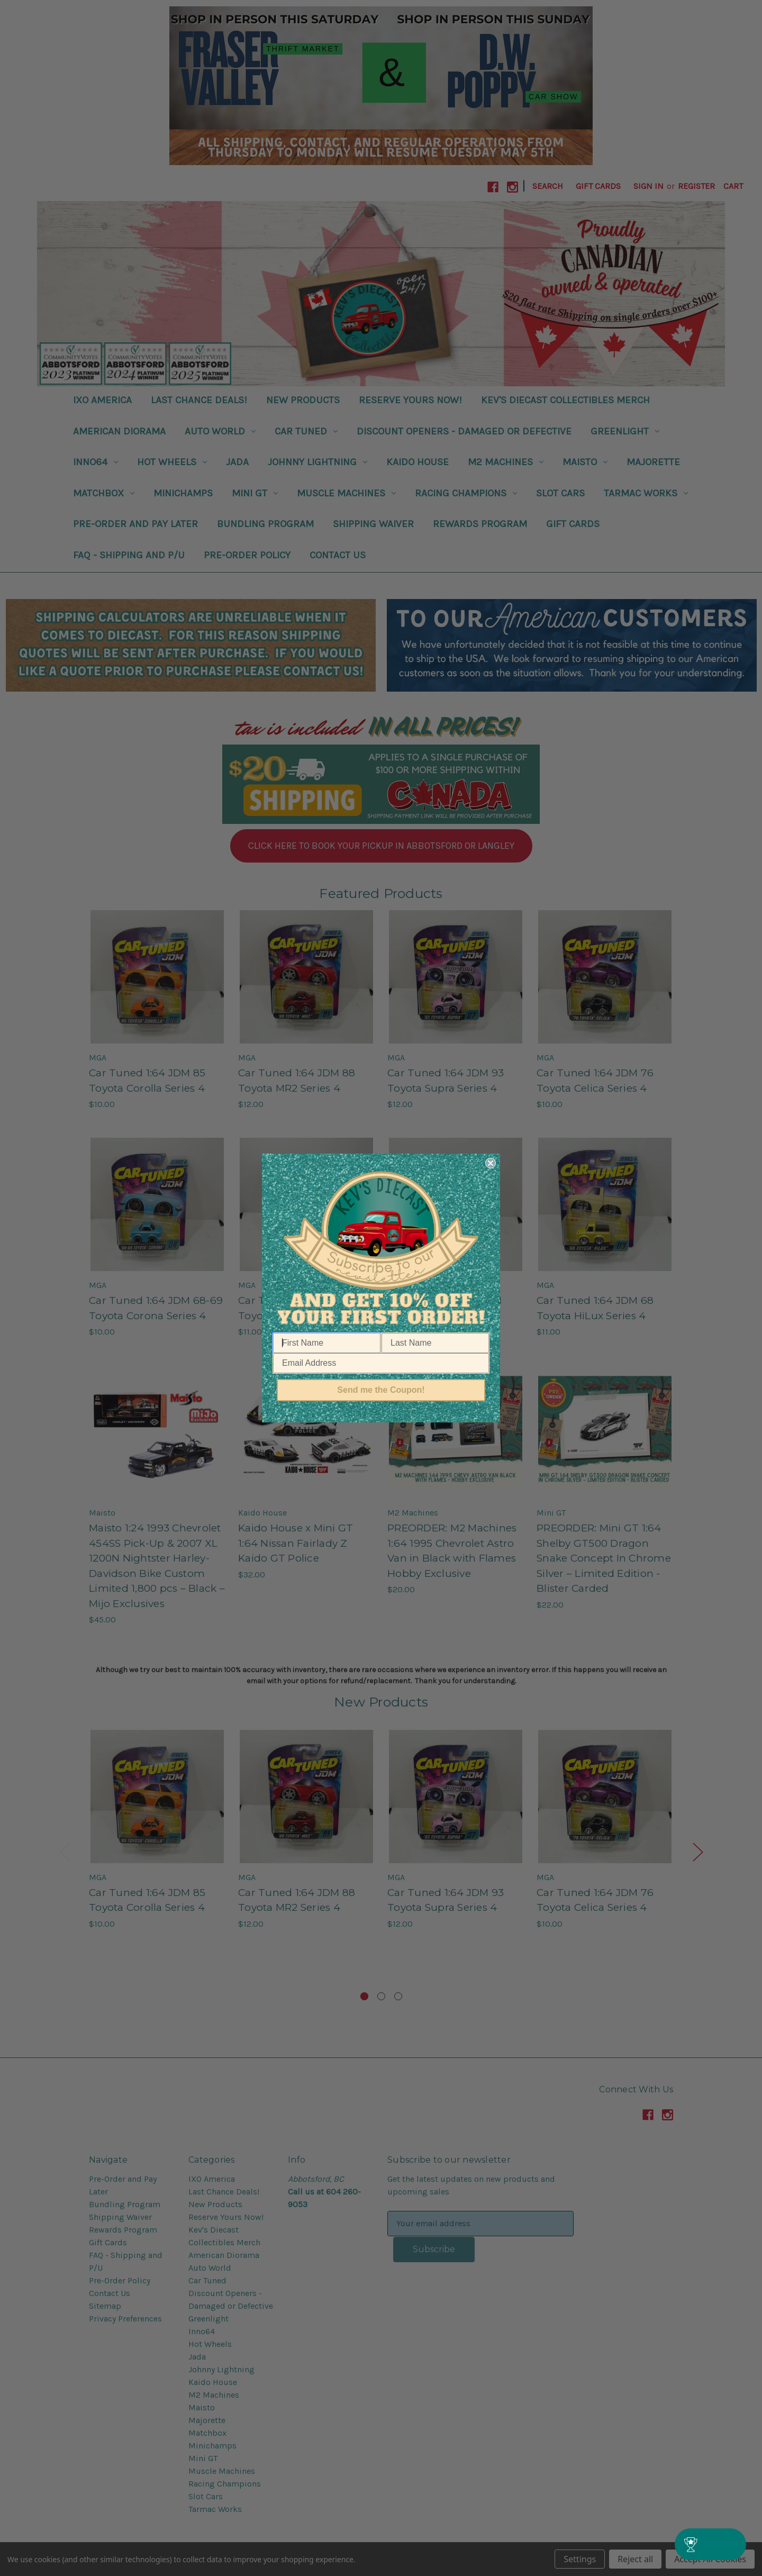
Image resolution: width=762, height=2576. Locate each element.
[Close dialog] (490, 1163)
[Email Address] (381, 1363)
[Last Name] (435, 1343)
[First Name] (326, 1343)
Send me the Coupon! (380, 1389)
